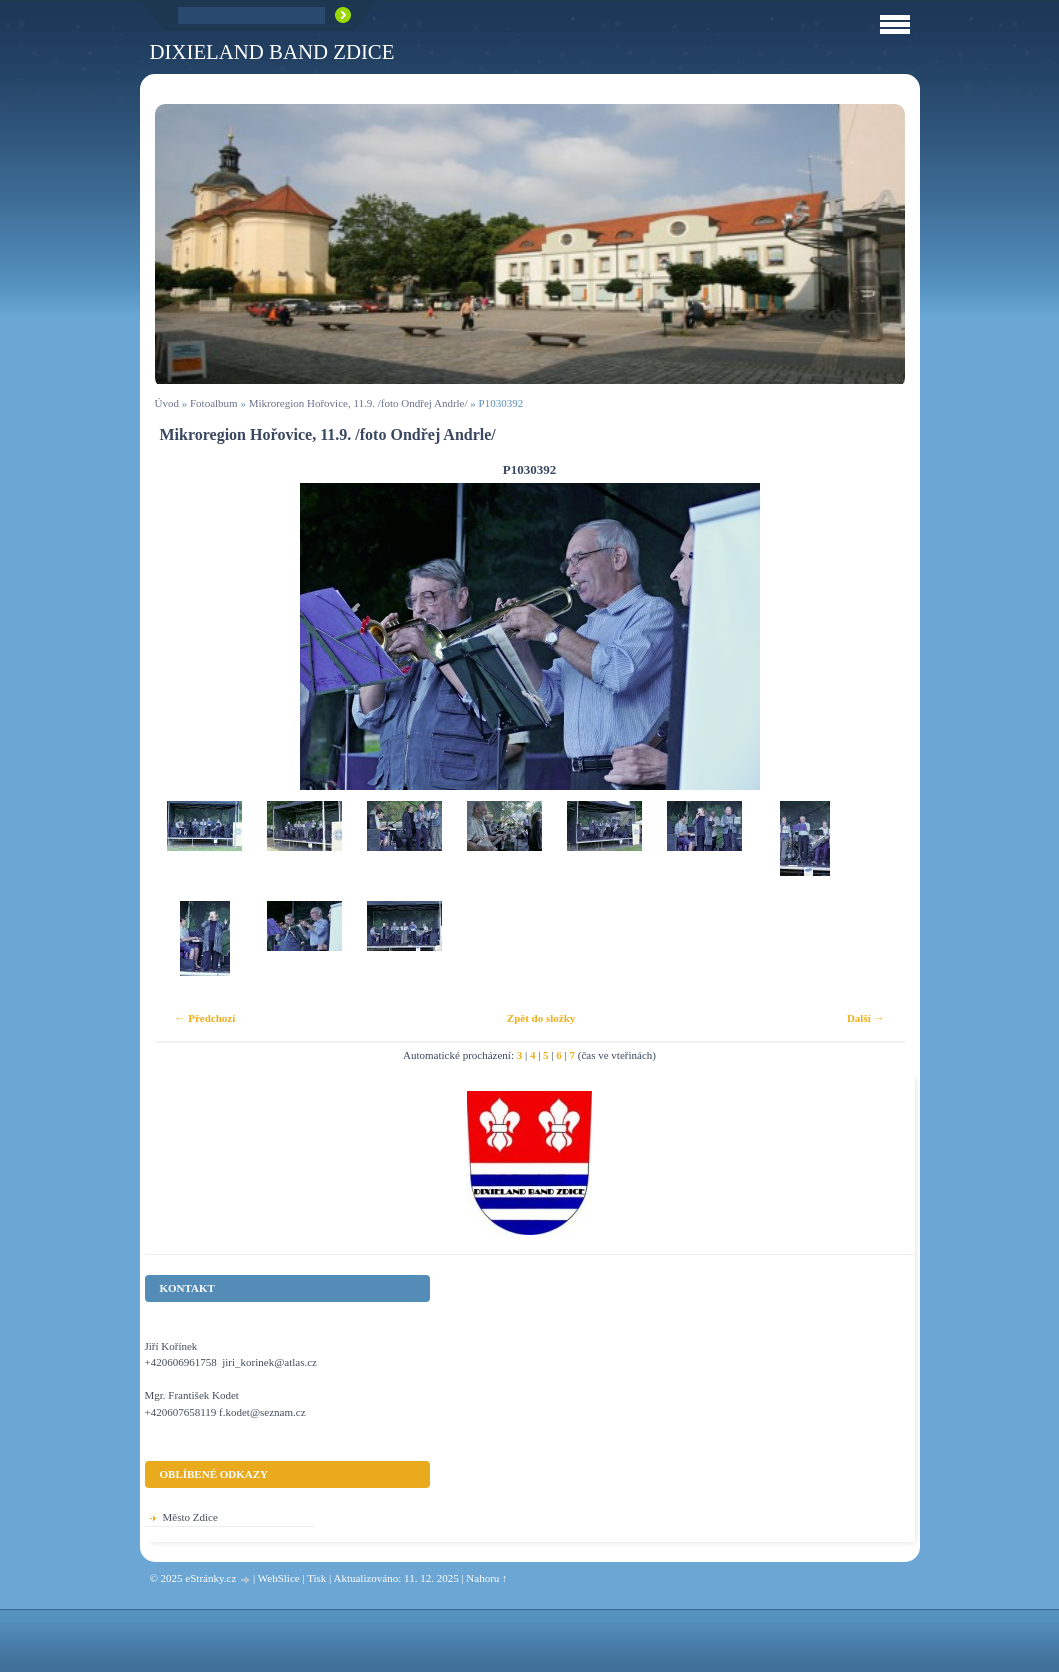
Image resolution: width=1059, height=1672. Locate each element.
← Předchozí (205, 1018)
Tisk (316, 1578)
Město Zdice (190, 1517)
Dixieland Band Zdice (272, 51)
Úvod (167, 403)
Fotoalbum (214, 403)
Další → (866, 1018)
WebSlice (279, 1578)
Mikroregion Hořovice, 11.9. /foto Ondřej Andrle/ (358, 403)
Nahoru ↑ (486, 1578)
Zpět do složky (541, 1018)
